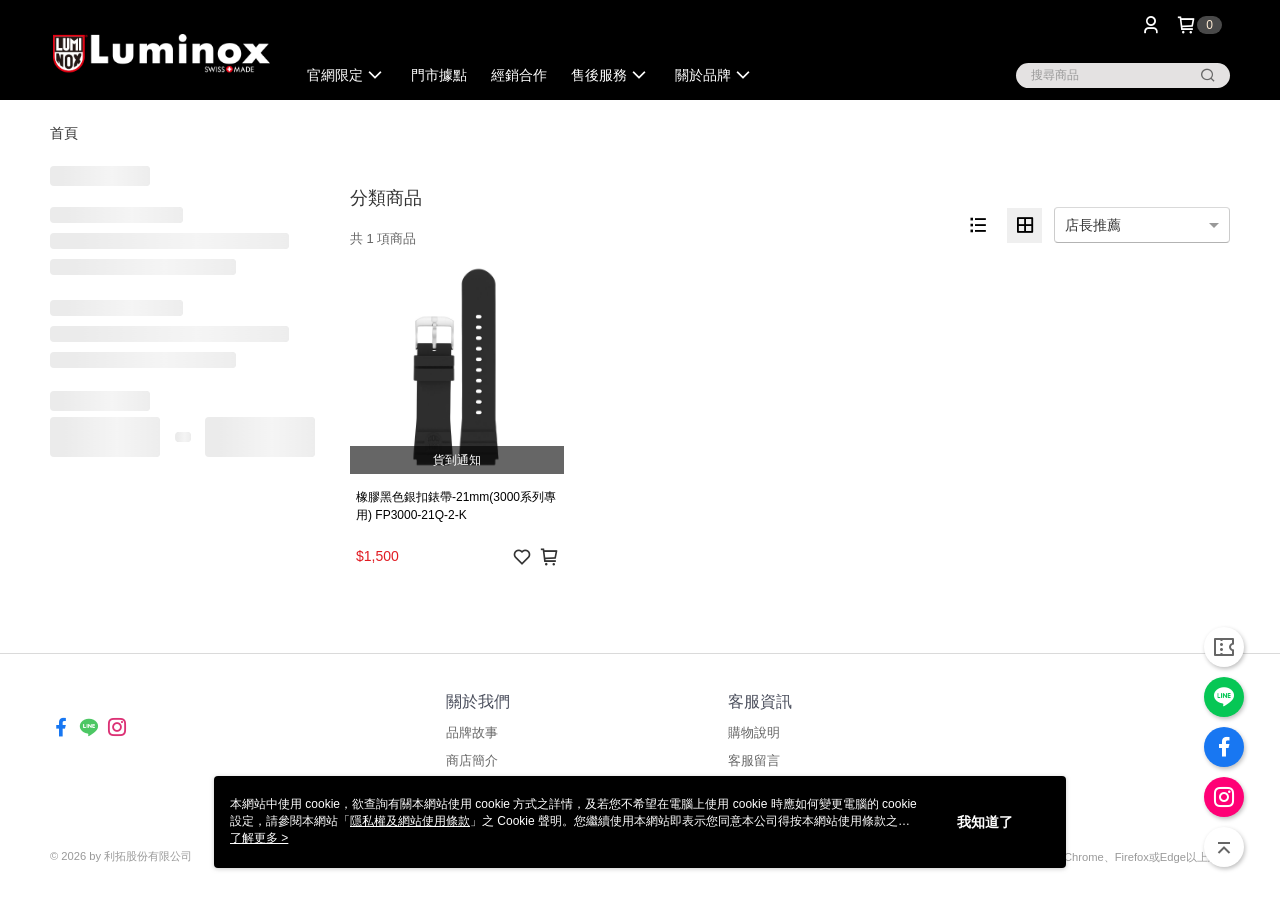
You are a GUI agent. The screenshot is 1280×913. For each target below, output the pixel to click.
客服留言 (754, 760)
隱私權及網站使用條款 (410, 821)
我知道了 (985, 822)
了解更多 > (259, 838)
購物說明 (754, 732)
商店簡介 (472, 760)
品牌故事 (472, 732)
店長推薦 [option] (1093, 225)
